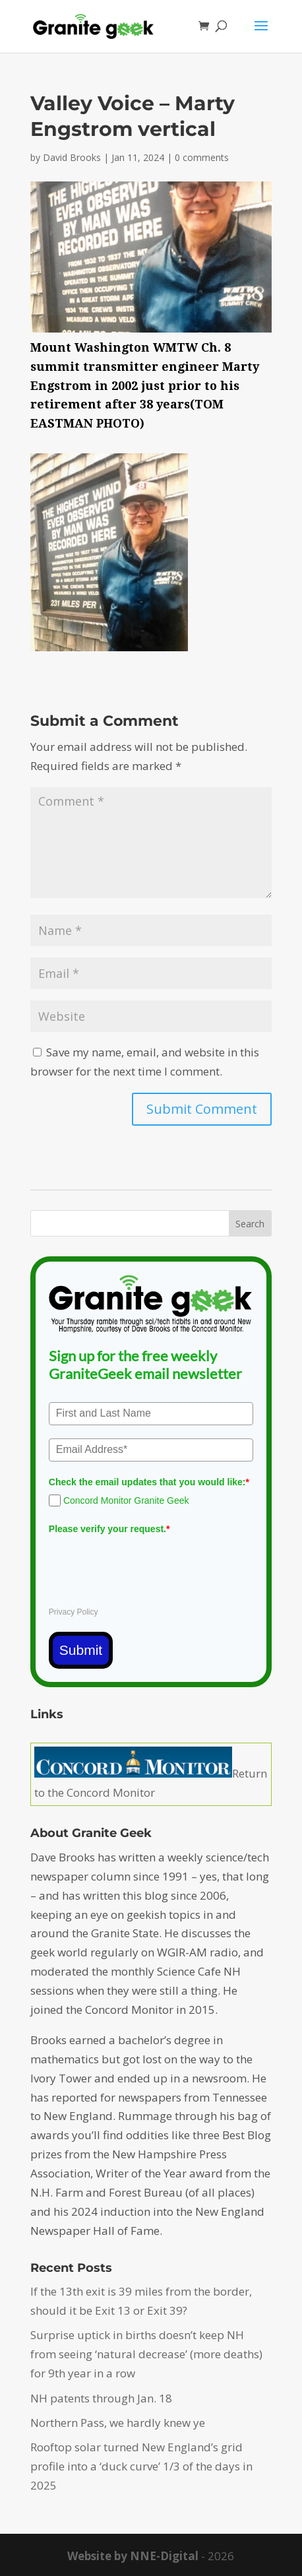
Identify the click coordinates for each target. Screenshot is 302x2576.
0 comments (202, 157)
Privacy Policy (73, 1612)
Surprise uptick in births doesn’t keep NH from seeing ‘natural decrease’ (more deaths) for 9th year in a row (146, 2354)
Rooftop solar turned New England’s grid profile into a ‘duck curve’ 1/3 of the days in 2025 (141, 2466)
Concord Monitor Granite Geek (126, 1500)
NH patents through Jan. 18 (101, 2398)
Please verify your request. (109, 1529)
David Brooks (72, 157)
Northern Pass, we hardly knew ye (117, 2422)
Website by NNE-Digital (132, 2555)
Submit (80, 1650)
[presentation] (149, 1565)
